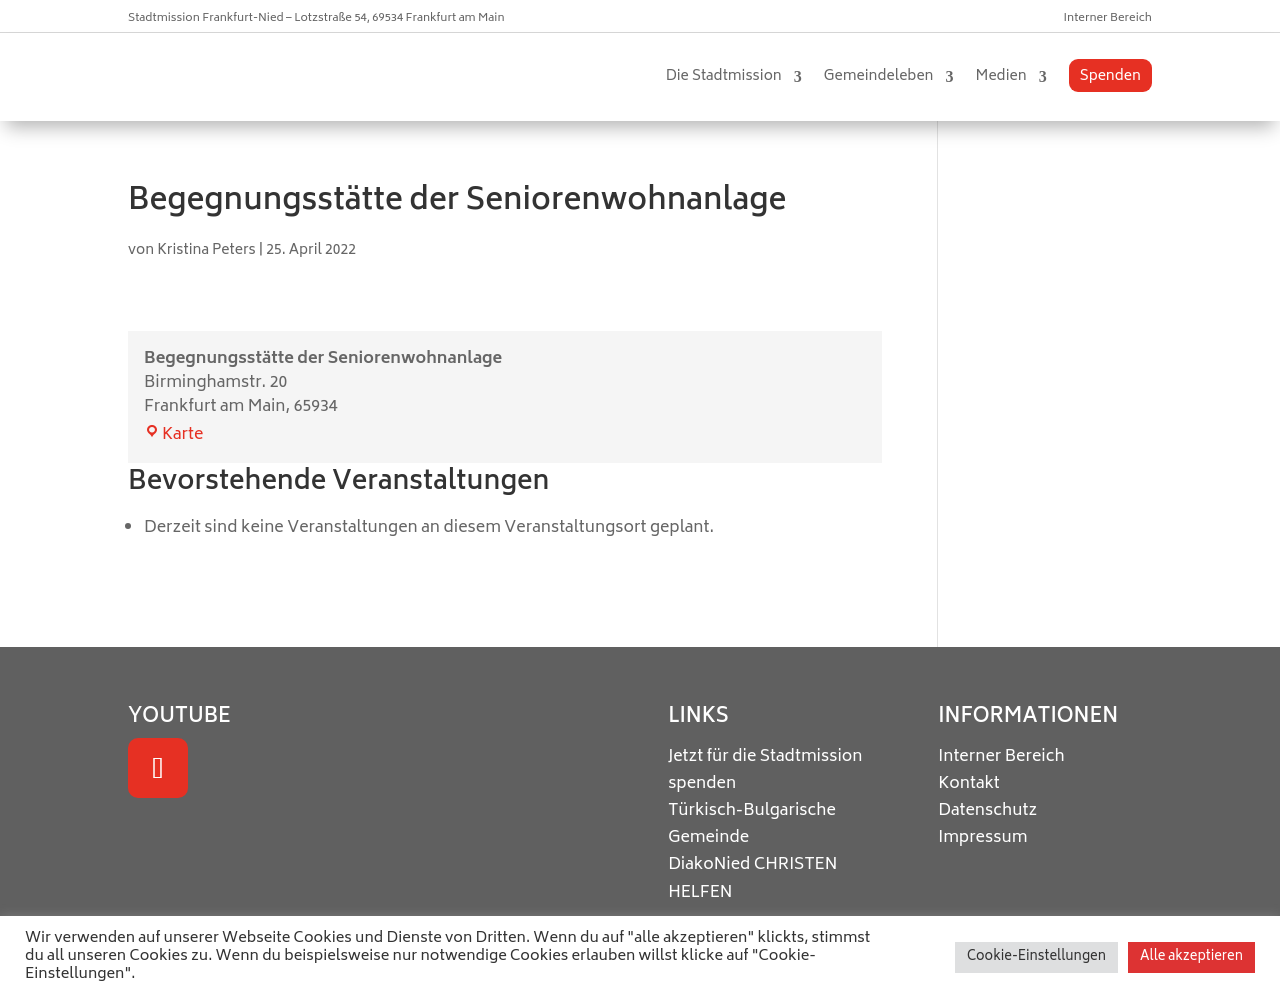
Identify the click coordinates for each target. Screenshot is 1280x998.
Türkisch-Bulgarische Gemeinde (752, 824)
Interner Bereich (1108, 18)
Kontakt (969, 784)
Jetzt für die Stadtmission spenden (765, 770)
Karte (173, 435)
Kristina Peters (206, 250)
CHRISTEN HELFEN (752, 878)
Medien (1001, 76)
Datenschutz (987, 811)
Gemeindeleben (879, 76)
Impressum (982, 838)
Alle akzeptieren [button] (1191, 957)
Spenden (1110, 76)
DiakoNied (709, 865)
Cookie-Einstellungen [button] (1036, 957)
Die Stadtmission (724, 76)
